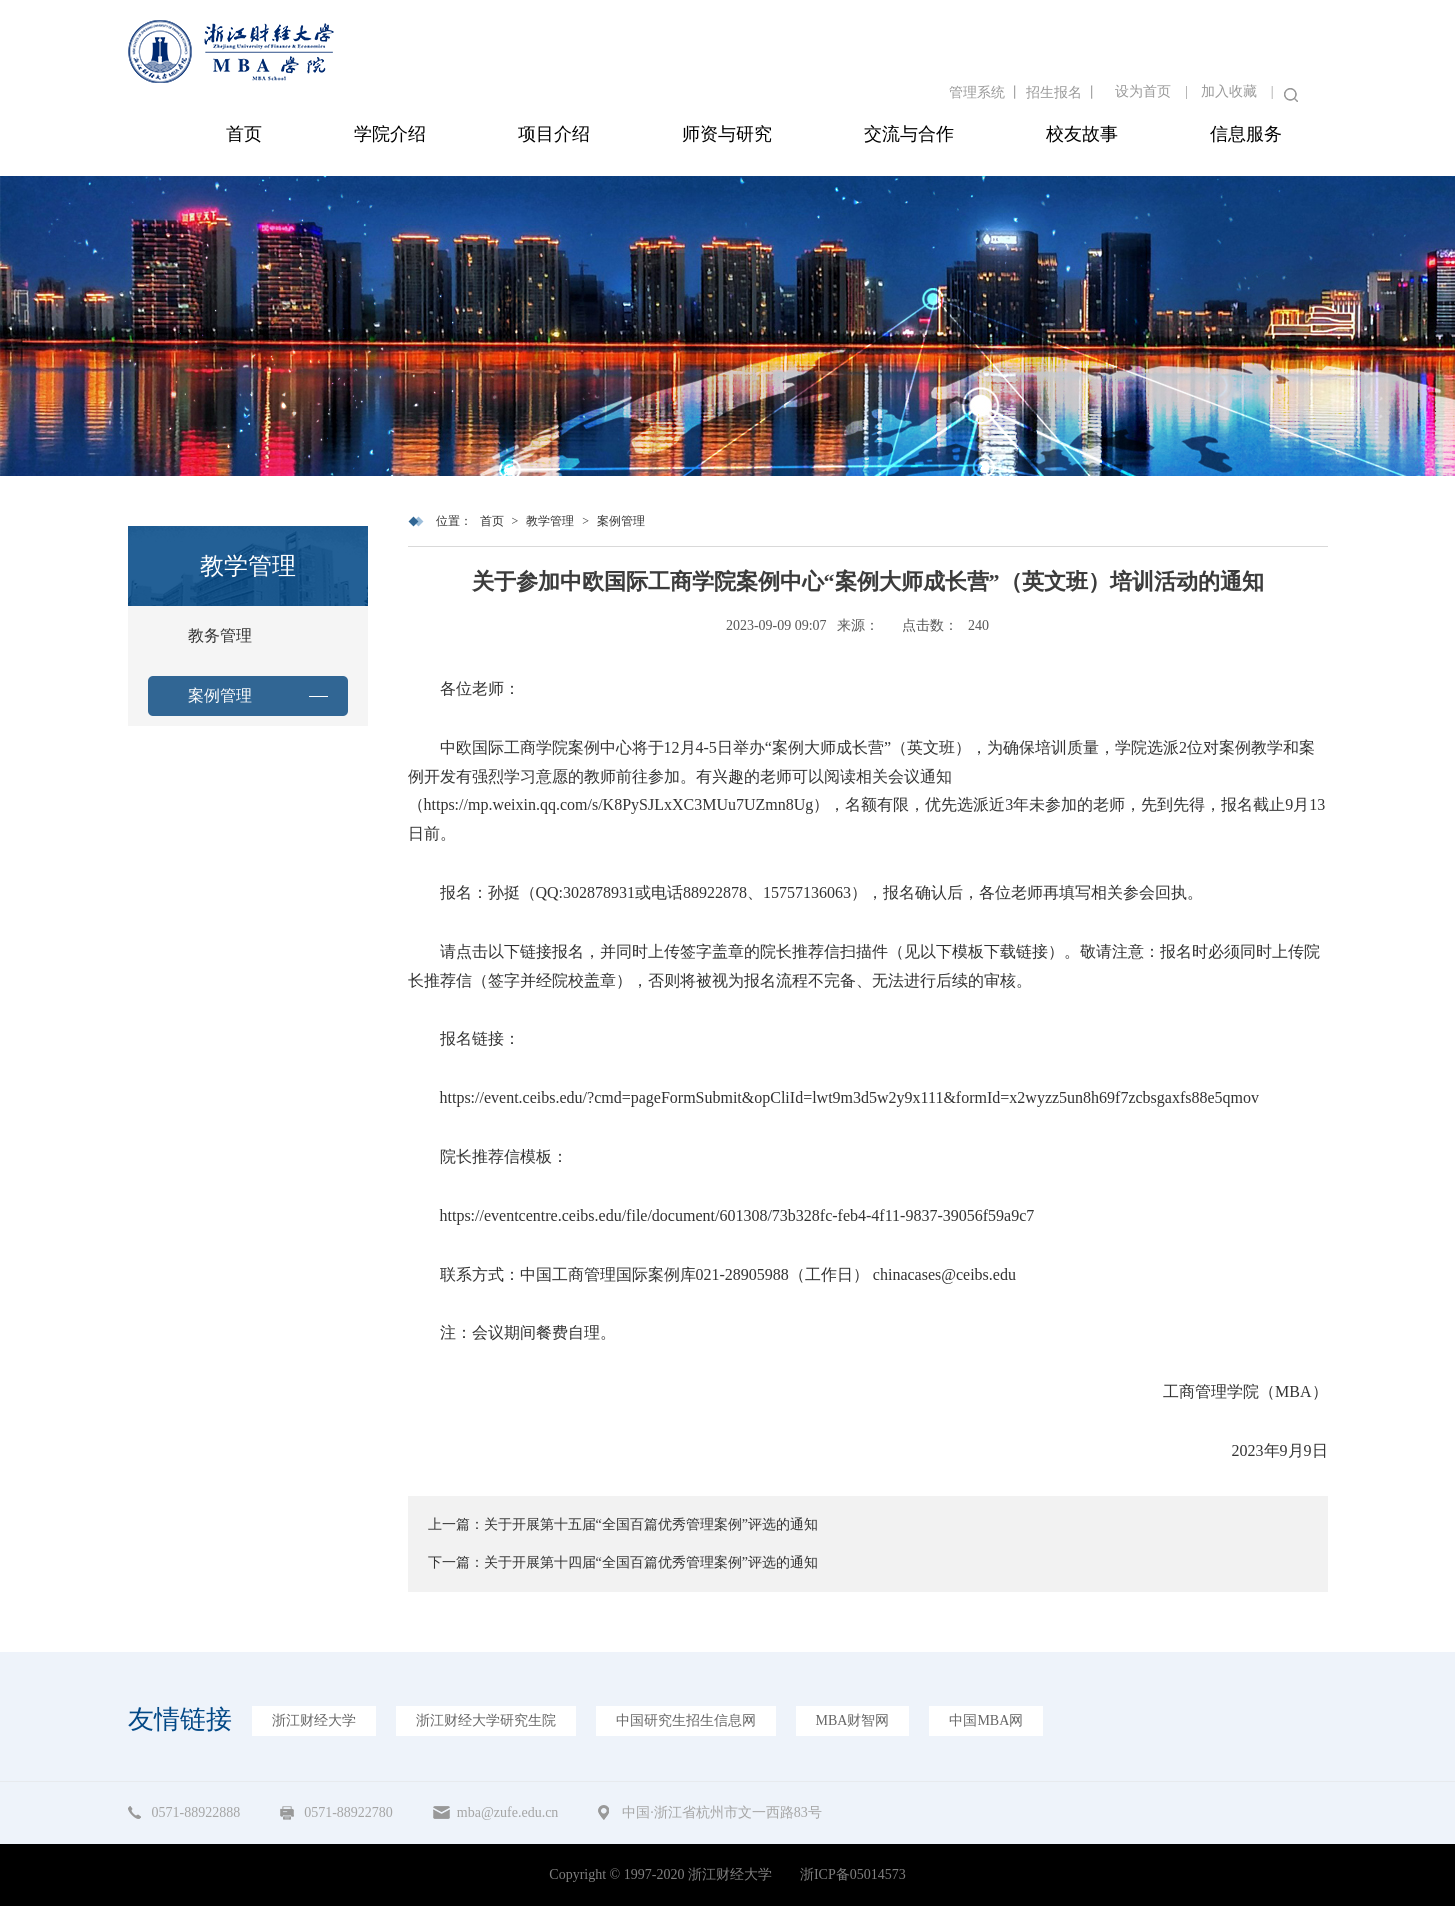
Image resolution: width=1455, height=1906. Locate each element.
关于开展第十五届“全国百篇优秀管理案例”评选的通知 (651, 1524)
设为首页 (1143, 91)
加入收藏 (1229, 91)
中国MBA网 (986, 1720)
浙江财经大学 (314, 1720)
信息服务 (1246, 134)
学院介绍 (390, 134)
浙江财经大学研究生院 (486, 1720)
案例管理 (220, 695)
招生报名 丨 (1063, 92)
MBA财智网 (853, 1720)
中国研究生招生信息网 (686, 1720)
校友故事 (1082, 134)
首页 (244, 134)
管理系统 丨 (987, 92)
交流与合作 (909, 134)
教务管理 (220, 635)
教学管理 (550, 521)
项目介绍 (554, 134)
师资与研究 (727, 134)
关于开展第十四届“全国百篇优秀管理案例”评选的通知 (651, 1562)
